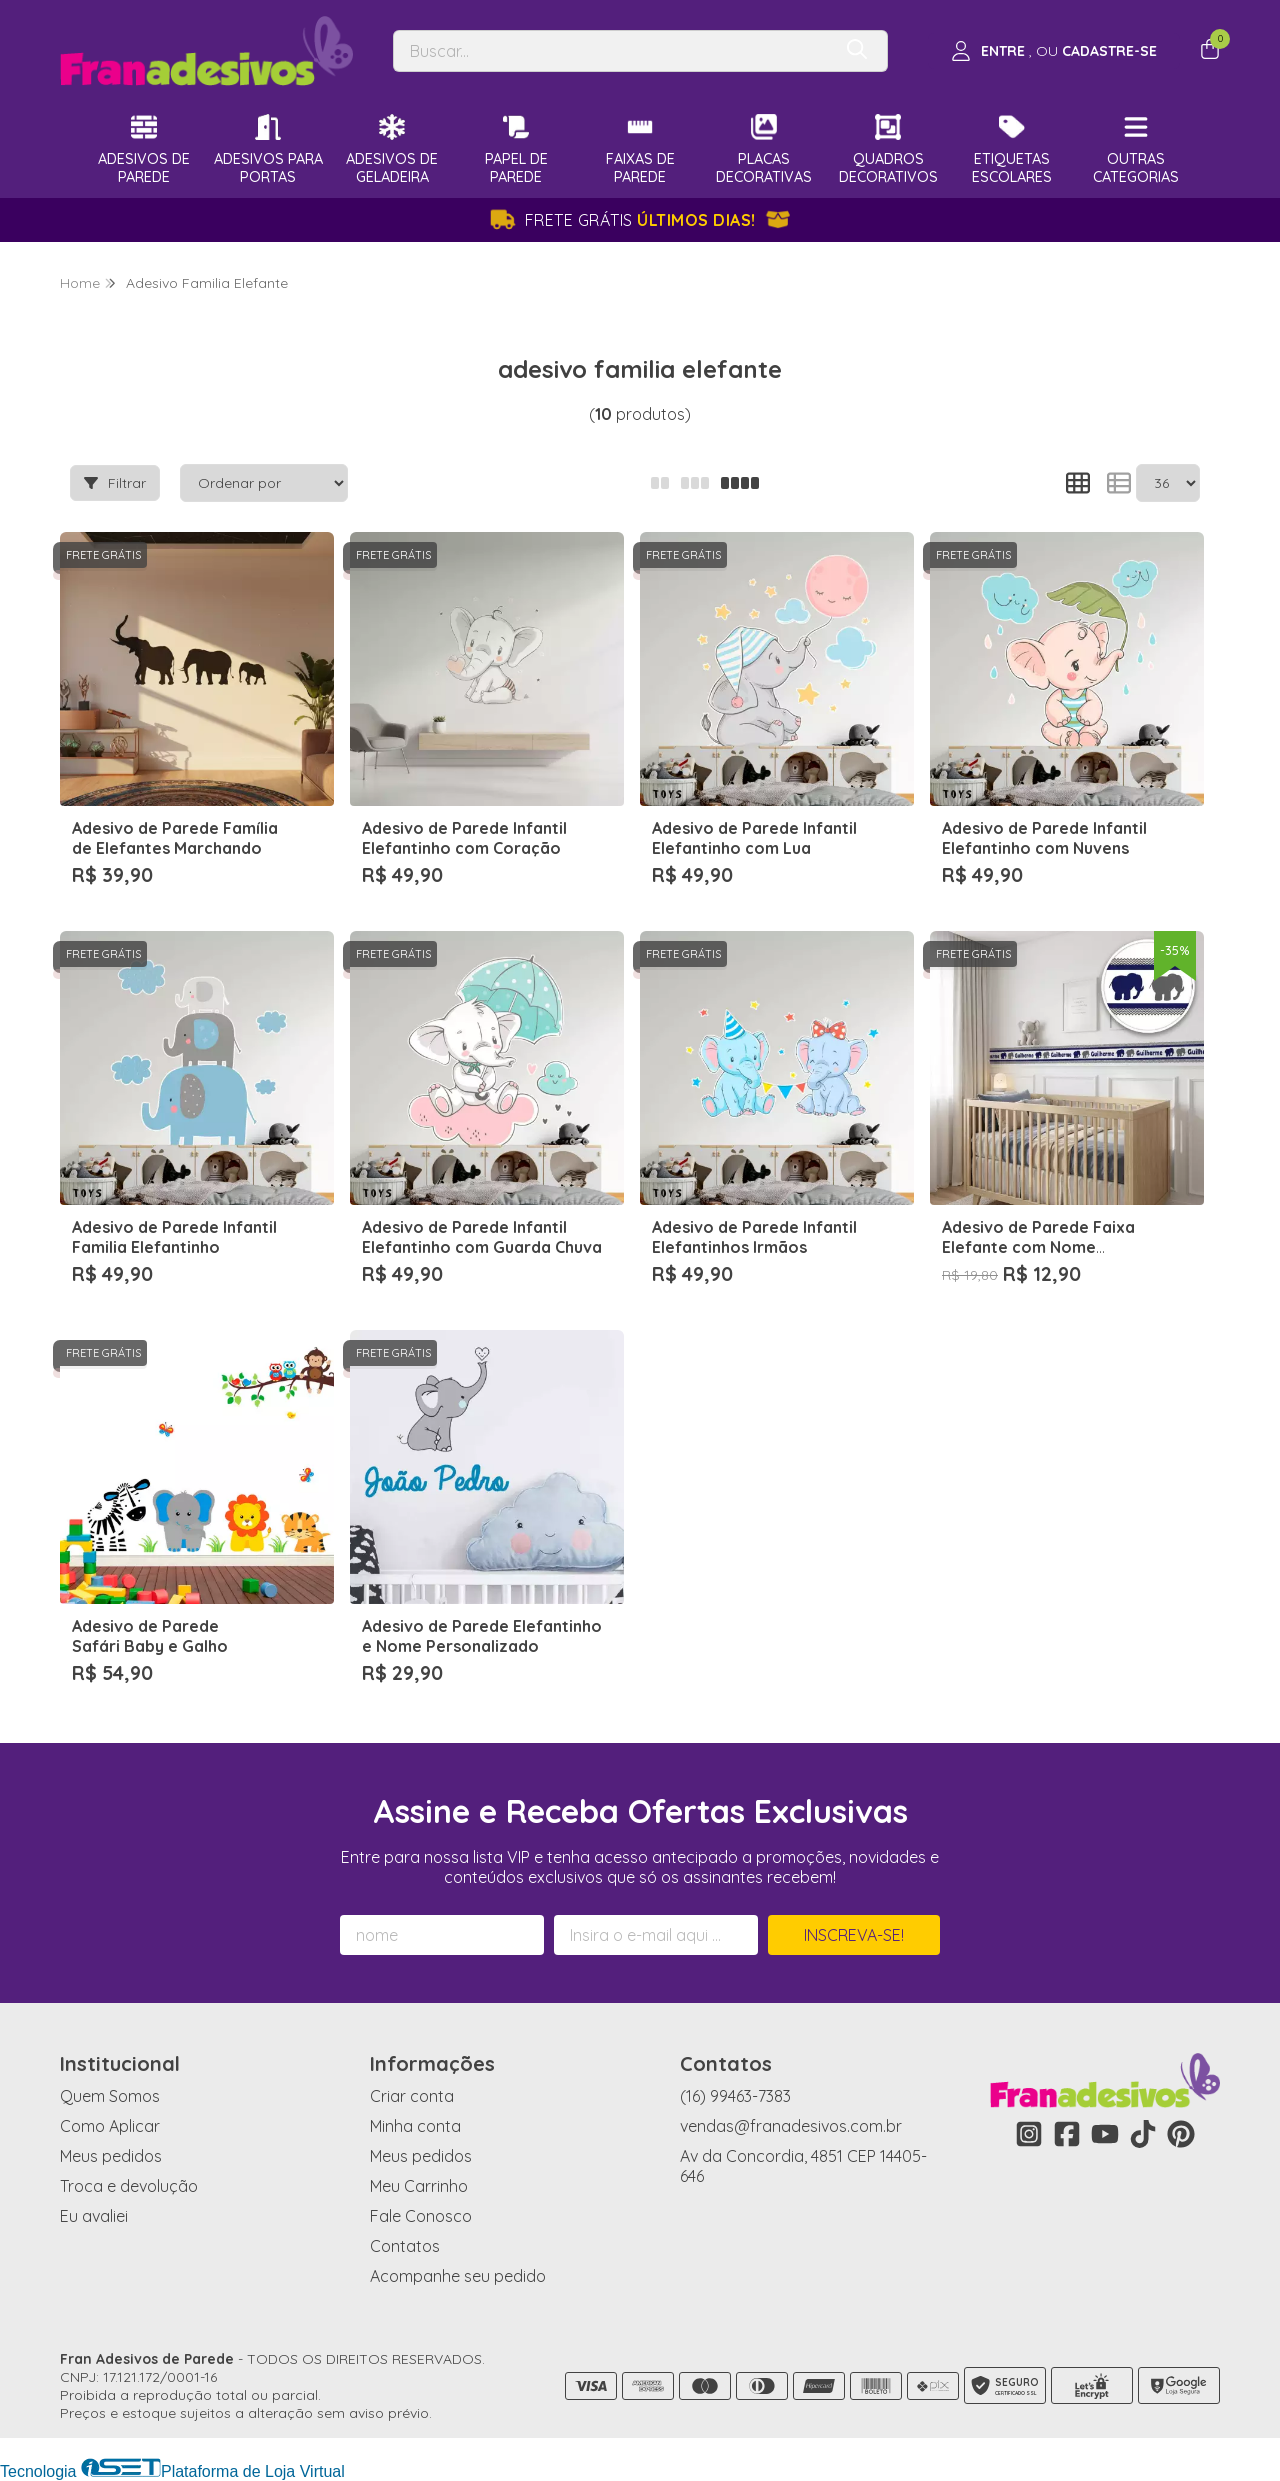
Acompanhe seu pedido (458, 2276)
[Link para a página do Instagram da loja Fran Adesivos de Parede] (1029, 2134)
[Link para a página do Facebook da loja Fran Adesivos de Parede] (1067, 2134)
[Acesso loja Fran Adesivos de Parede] (1054, 51)
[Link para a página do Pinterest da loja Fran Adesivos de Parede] (1181, 2134)
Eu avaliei (94, 2216)
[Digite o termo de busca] (612, 51)
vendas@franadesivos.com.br (791, 2126)
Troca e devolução (129, 2186)
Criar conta (412, 2096)
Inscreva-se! (854, 1935)
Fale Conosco (421, 2216)
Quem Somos (110, 2096)
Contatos (405, 2246)
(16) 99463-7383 (735, 2096)
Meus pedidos (111, 2156)
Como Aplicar (110, 2126)
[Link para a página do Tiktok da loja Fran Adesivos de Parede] (1143, 2134)
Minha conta (415, 2126)
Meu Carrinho (419, 2186)
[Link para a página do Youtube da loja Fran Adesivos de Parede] (1105, 2134)
